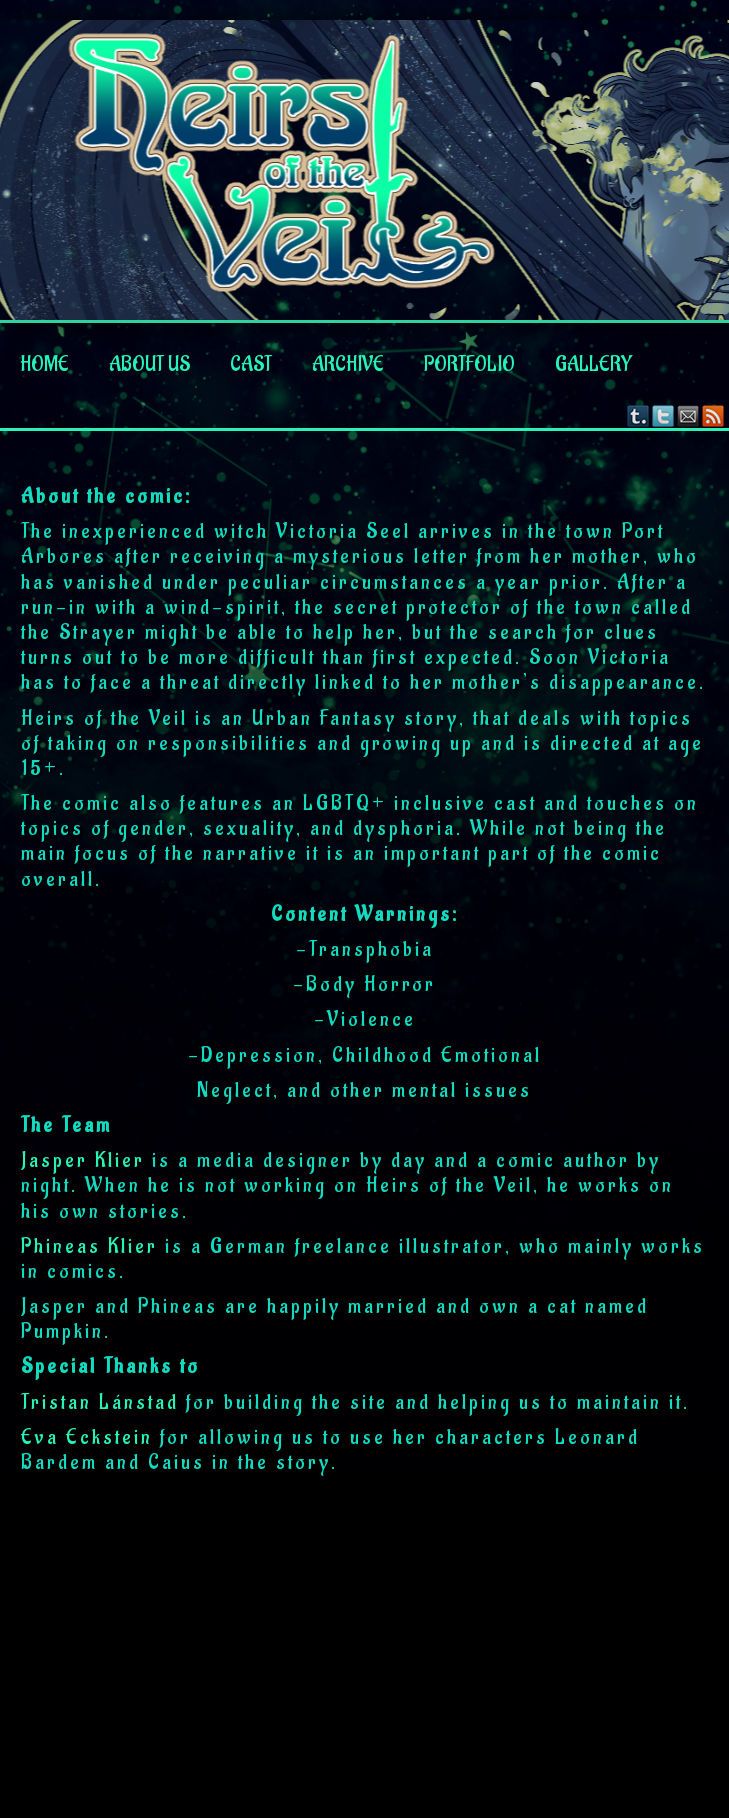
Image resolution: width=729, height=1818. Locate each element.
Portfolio (469, 365)
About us (149, 365)
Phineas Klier (89, 1247)
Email (688, 415)
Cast (251, 365)
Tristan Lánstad (100, 1403)
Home (44, 365)
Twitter (663, 415)
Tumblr (638, 415)
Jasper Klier (83, 1161)
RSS (713, 415)
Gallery (593, 365)
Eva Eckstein (87, 1438)
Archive (348, 365)
